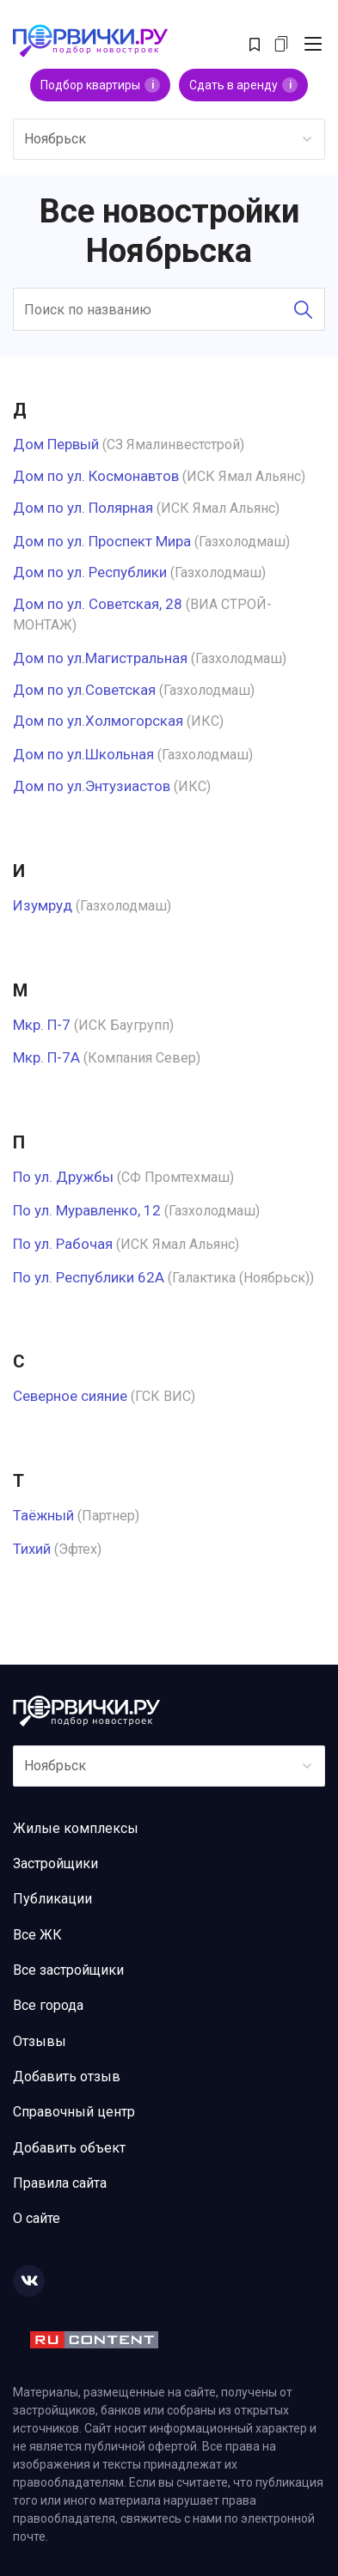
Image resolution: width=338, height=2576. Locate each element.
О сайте (36, 2218)
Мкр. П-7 (42, 1024)
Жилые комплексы (75, 1828)
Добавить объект (69, 2148)
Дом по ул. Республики (90, 572)
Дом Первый (56, 444)
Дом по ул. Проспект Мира (102, 541)
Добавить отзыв (66, 2076)
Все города (48, 2005)
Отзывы (39, 2041)
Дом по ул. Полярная (83, 507)
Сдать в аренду (243, 85)
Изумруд (42, 905)
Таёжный (43, 1515)
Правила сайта (60, 2183)
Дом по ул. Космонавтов (96, 475)
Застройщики (55, 1863)
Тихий (32, 1548)
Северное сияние (70, 1395)
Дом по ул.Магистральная (100, 658)
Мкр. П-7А (46, 1057)
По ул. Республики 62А (88, 1277)
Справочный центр (74, 2112)
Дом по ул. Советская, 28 (97, 603)
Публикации (52, 1899)
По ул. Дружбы (63, 1176)
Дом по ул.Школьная (83, 754)
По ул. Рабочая (63, 1243)
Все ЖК (37, 1935)
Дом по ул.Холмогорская (98, 720)
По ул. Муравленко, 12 (87, 1210)
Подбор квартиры (100, 85)
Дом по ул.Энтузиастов (91, 786)
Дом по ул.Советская (84, 689)
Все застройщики (68, 1970)
